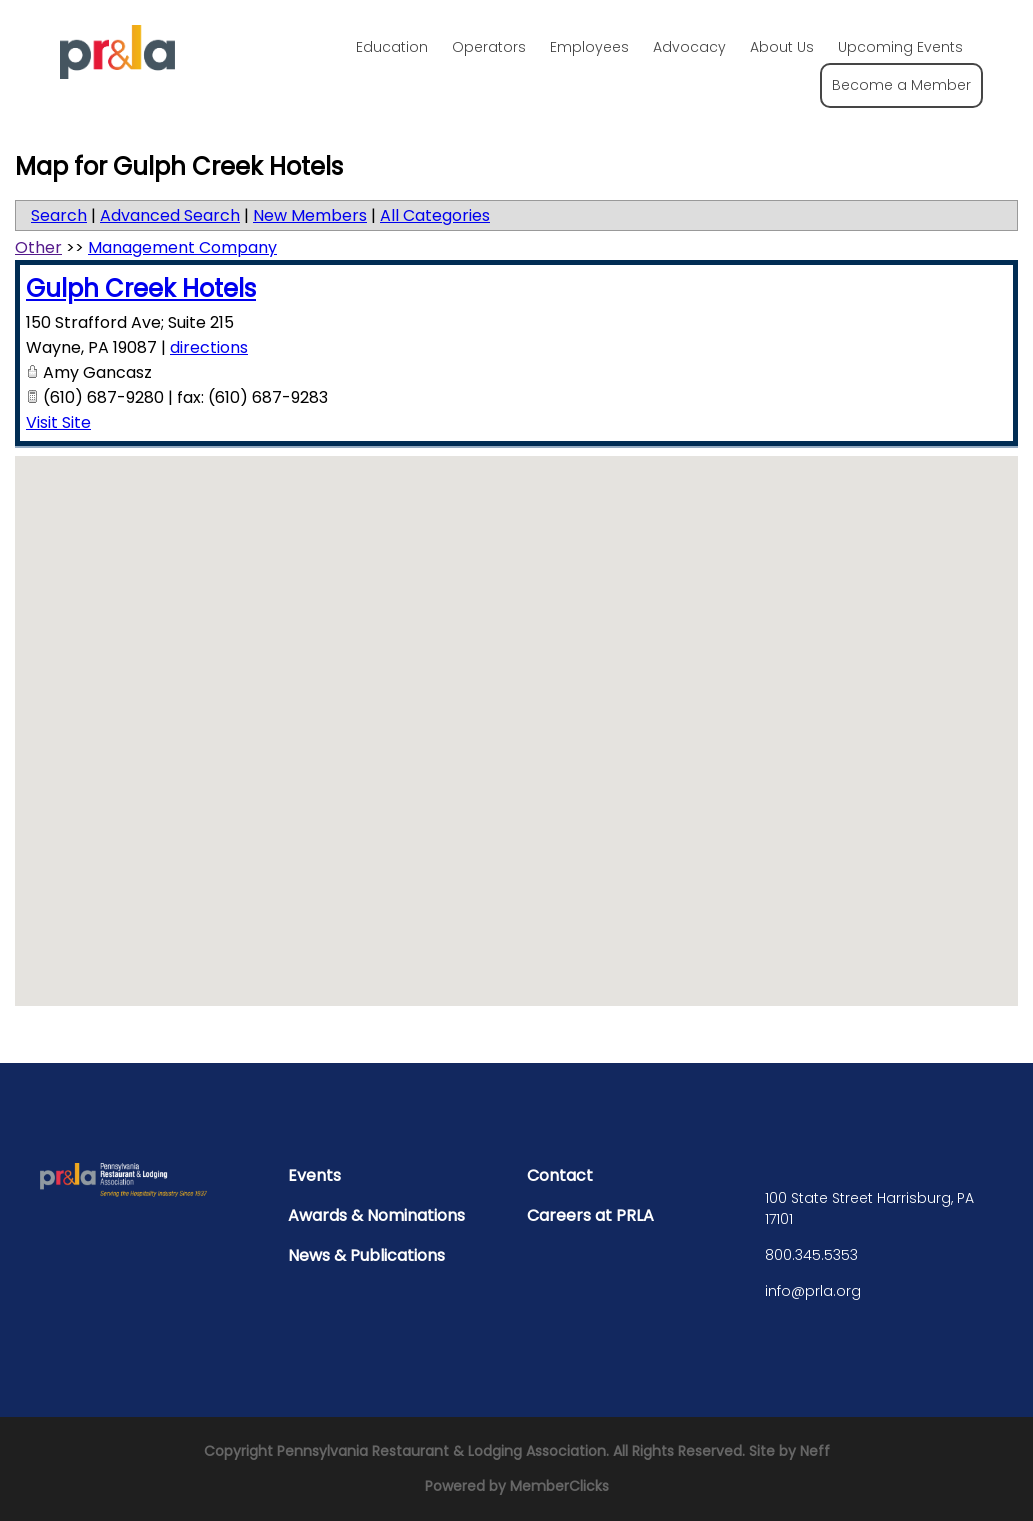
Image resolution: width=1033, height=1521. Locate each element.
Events (314, 1175)
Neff (815, 1451)
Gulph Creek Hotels (141, 288)
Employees (589, 47)
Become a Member (901, 85)
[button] (517, 712)
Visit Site (58, 422)
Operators (489, 47)
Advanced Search (170, 215)
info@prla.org (813, 1291)
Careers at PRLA (590, 1215)
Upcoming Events (900, 47)
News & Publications (366, 1255)
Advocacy (689, 47)
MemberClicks (559, 1486)
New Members (310, 215)
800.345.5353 (811, 1255)
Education (392, 47)
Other (38, 247)
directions (209, 347)
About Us (782, 47)
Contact (560, 1175)
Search (59, 215)
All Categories (435, 215)
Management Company (182, 247)
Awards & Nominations (376, 1215)
